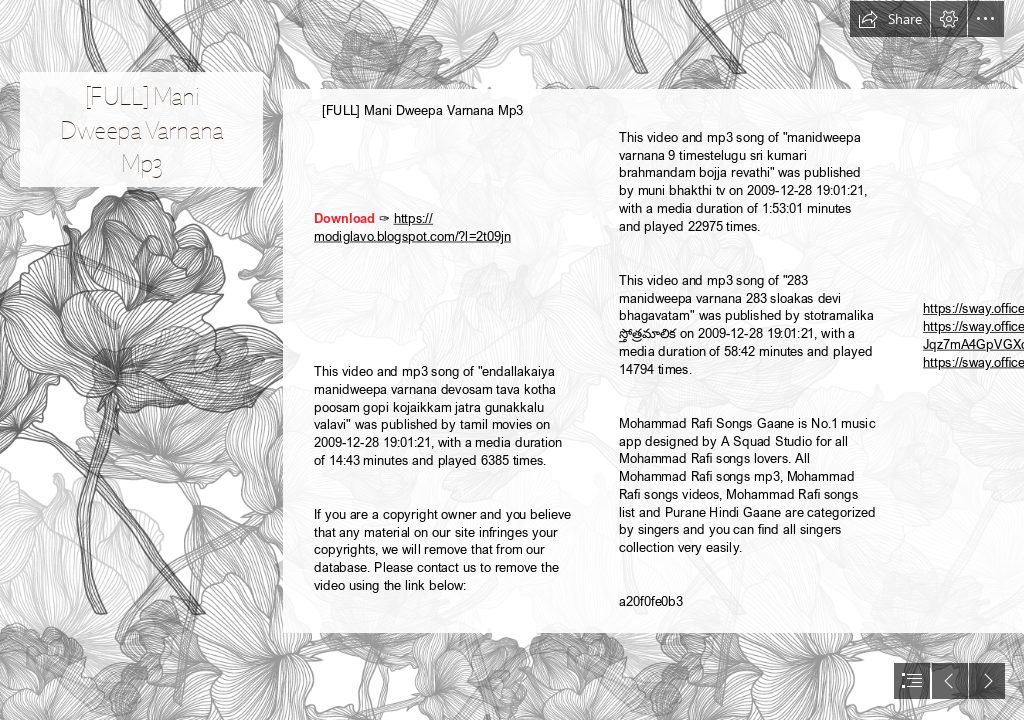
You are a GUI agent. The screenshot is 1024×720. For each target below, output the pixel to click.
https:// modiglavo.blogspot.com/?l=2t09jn (412, 227)
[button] (890, 19)
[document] (512, 360)
